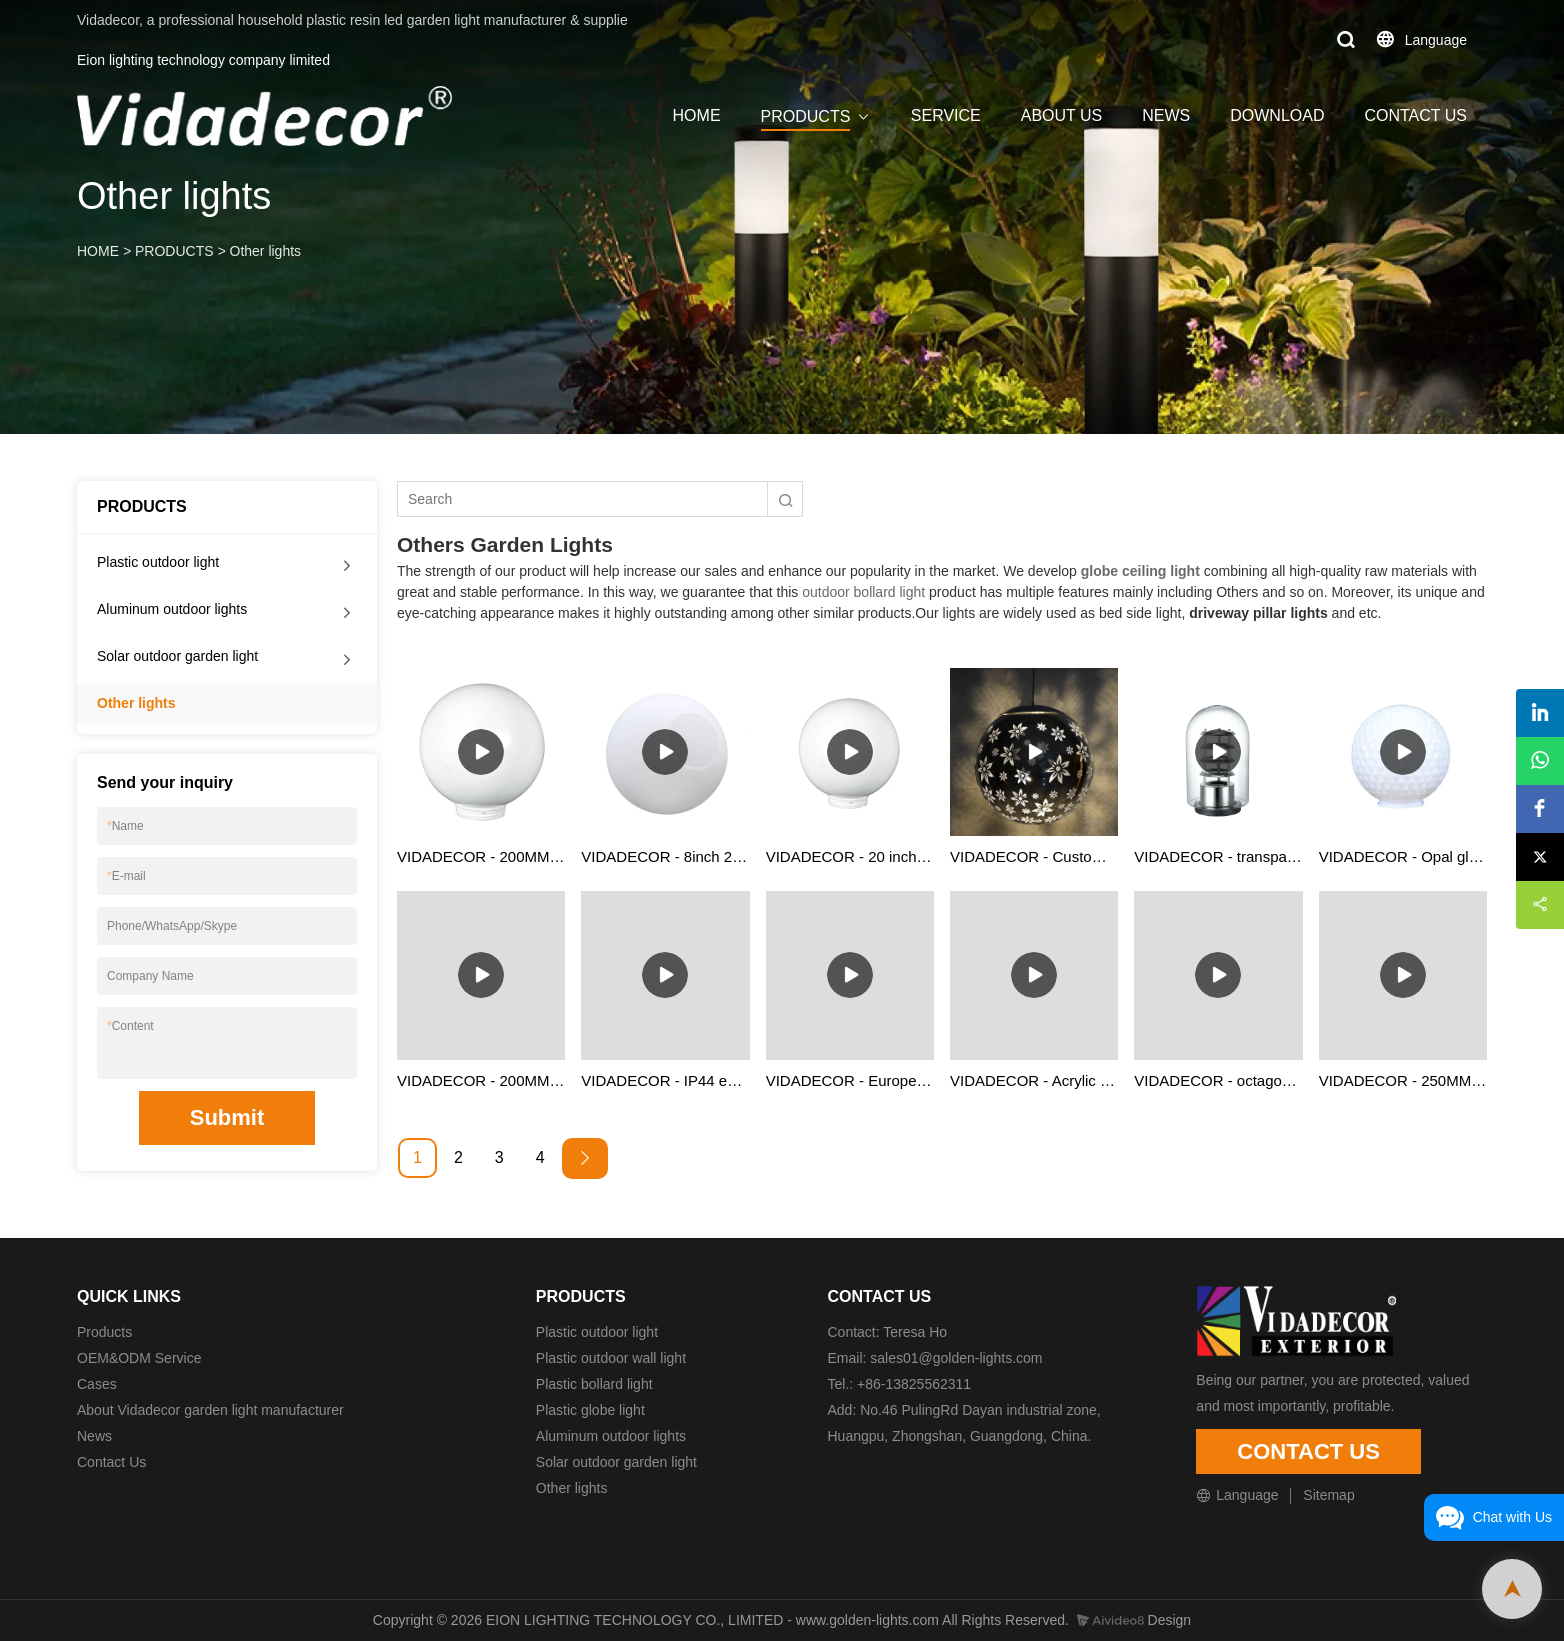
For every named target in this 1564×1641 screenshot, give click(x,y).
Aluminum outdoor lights (172, 609)
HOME (697, 115)
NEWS (1166, 115)
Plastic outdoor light (158, 562)
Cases (97, 1384)
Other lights (266, 251)
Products (104, 1332)
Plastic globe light (590, 1410)
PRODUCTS (806, 116)
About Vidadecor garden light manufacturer (210, 1410)
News (94, 1436)
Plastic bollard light (594, 1384)
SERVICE (946, 115)
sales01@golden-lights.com (956, 1358)
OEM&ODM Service (139, 1358)
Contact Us (111, 1462)
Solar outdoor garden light (177, 656)
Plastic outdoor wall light (611, 1358)
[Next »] (585, 1158)
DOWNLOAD (1277, 115)
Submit (227, 1117)
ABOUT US (1062, 115)
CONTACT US (1415, 115)
